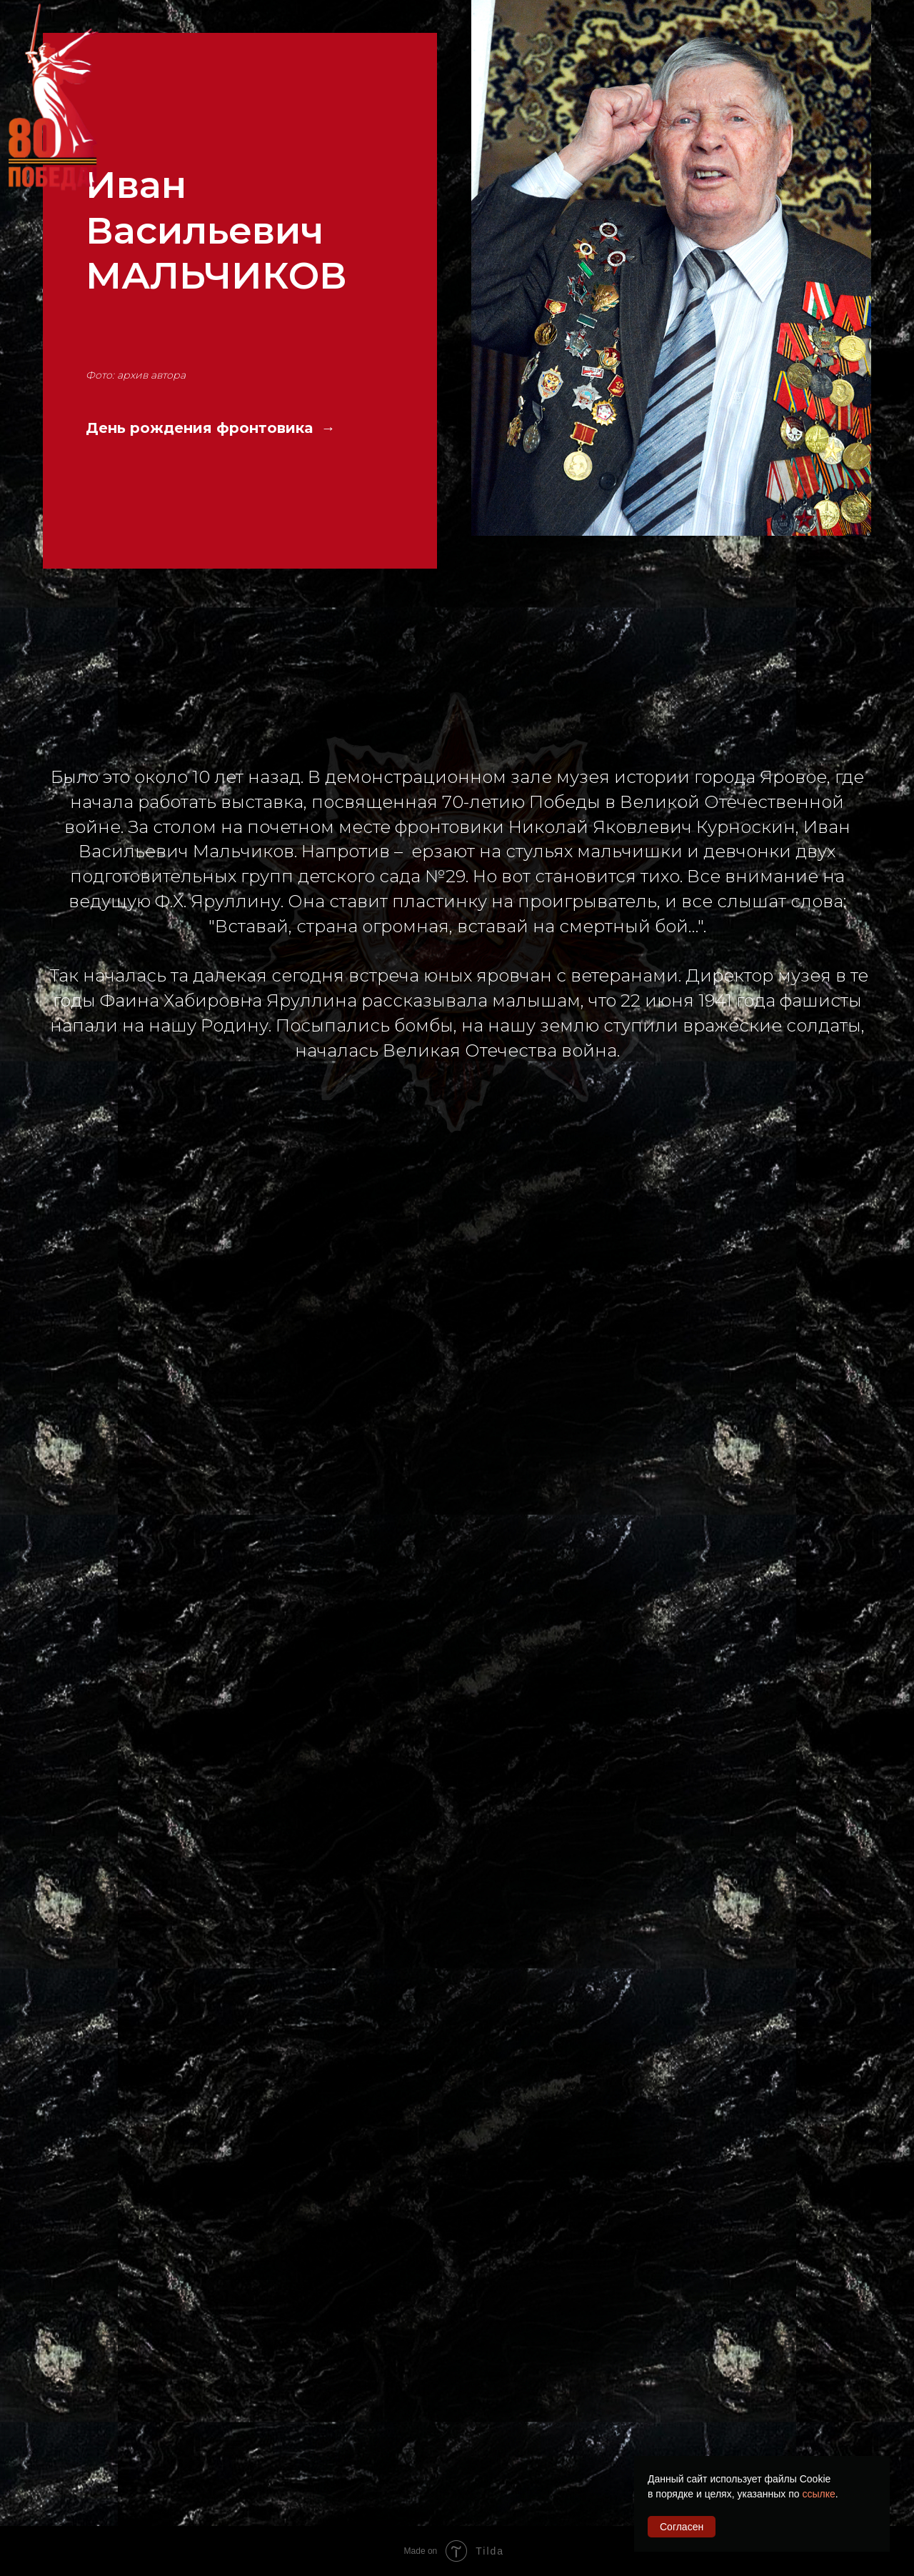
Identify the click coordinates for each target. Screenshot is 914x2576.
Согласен (681, 2526)
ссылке (818, 2494)
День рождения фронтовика (201, 427)
